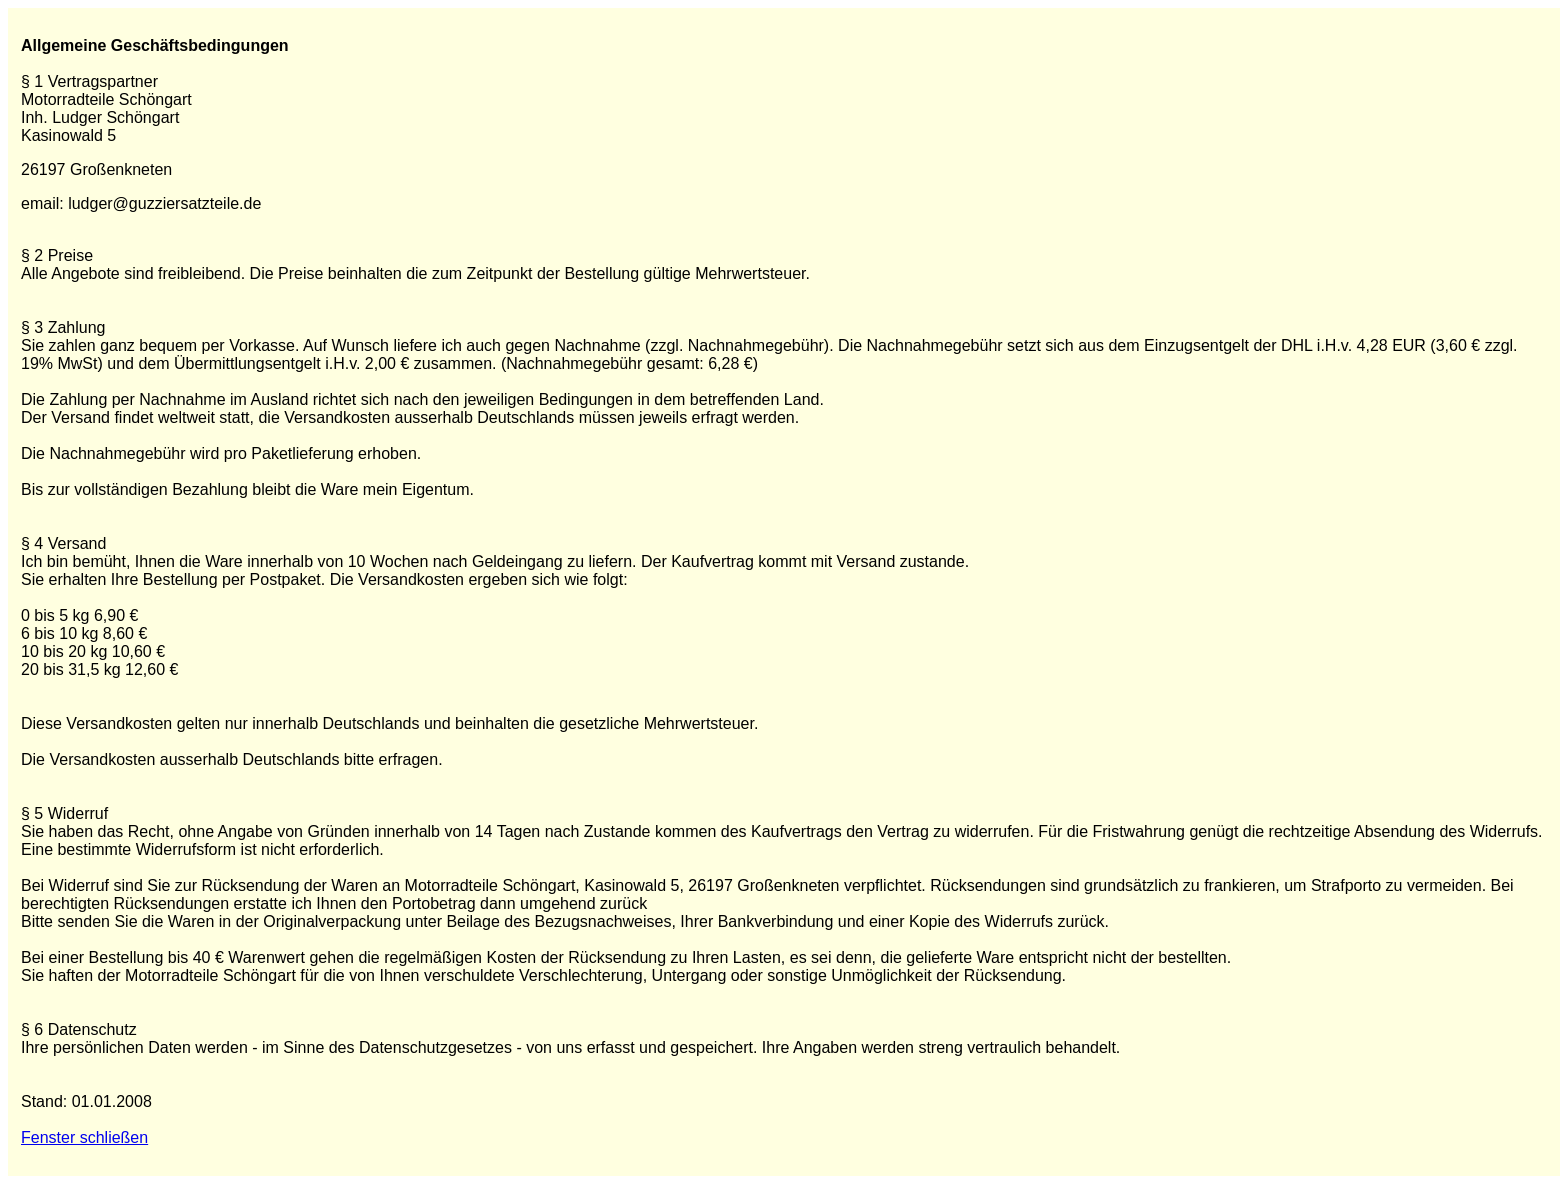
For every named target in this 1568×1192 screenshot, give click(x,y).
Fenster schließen (84, 1137)
